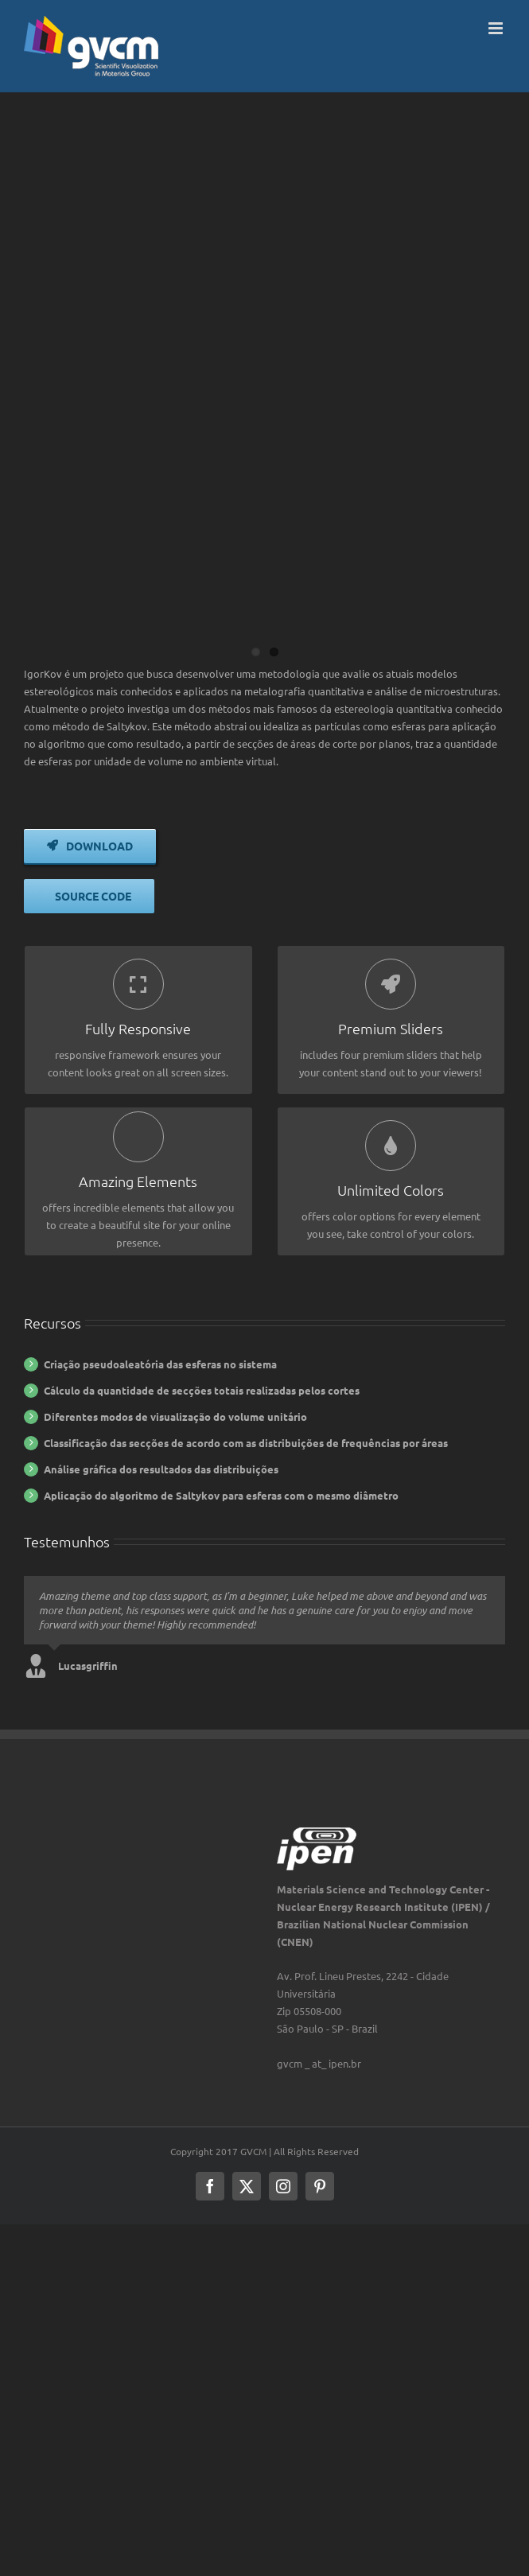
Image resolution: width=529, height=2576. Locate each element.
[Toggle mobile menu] (496, 28)
